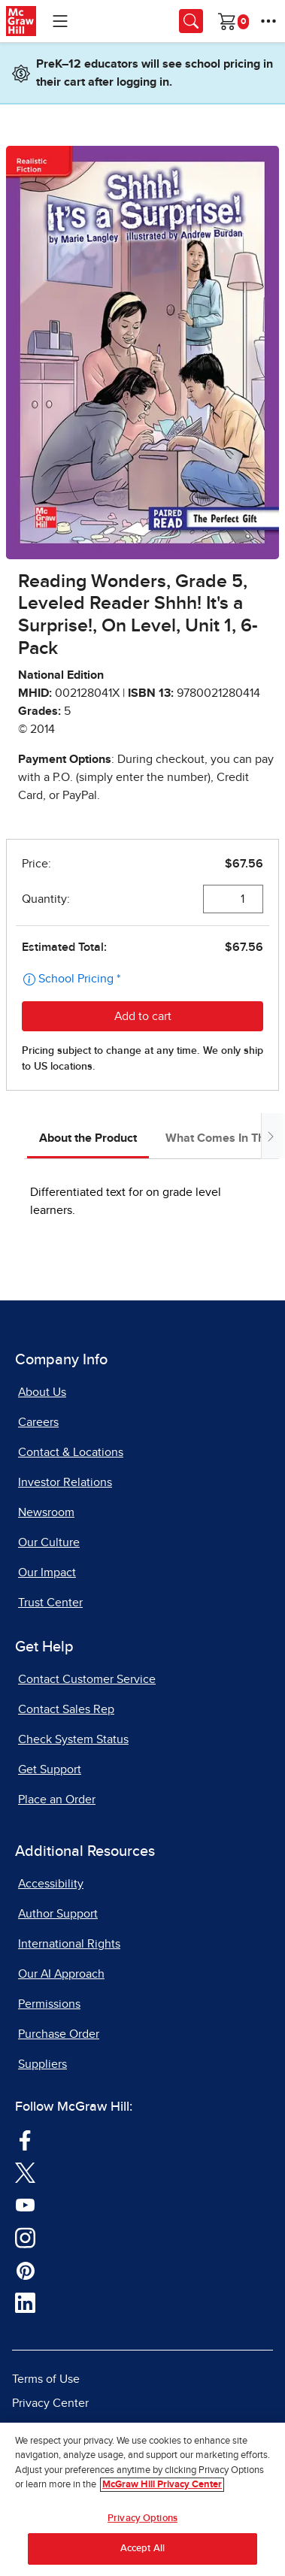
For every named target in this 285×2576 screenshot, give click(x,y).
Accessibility (50, 1884)
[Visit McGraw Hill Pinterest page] (25, 2269)
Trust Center (50, 1603)
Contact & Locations (70, 1452)
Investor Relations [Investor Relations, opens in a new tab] (65, 1482)
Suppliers (42, 2064)
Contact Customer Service (87, 1679)
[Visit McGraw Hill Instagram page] (25, 2237)
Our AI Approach (61, 1974)
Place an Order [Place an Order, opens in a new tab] (57, 1800)
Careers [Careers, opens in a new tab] (38, 1422)
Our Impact (47, 1572)
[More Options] (268, 21)
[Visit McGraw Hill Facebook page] (25, 2139)
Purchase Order (58, 2034)
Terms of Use (46, 2379)
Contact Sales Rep (66, 1709)
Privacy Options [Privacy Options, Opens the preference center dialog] (142, 2518)
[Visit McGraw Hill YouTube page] (25, 2204)
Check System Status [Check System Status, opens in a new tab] (73, 1739)
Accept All (142, 2549)
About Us (42, 1392)
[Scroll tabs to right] (270, 1136)
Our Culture (49, 1542)
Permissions (49, 2004)
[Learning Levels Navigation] (60, 21)
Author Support (58, 1914)
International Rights (69, 1944)
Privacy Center (50, 2403)
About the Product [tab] (88, 1138)
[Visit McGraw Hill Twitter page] (25, 2172)
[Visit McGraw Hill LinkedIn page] (25, 2302)
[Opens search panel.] (191, 21)
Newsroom (46, 1512)
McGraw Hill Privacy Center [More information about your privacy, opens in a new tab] (162, 2485)
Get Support (49, 1769)
